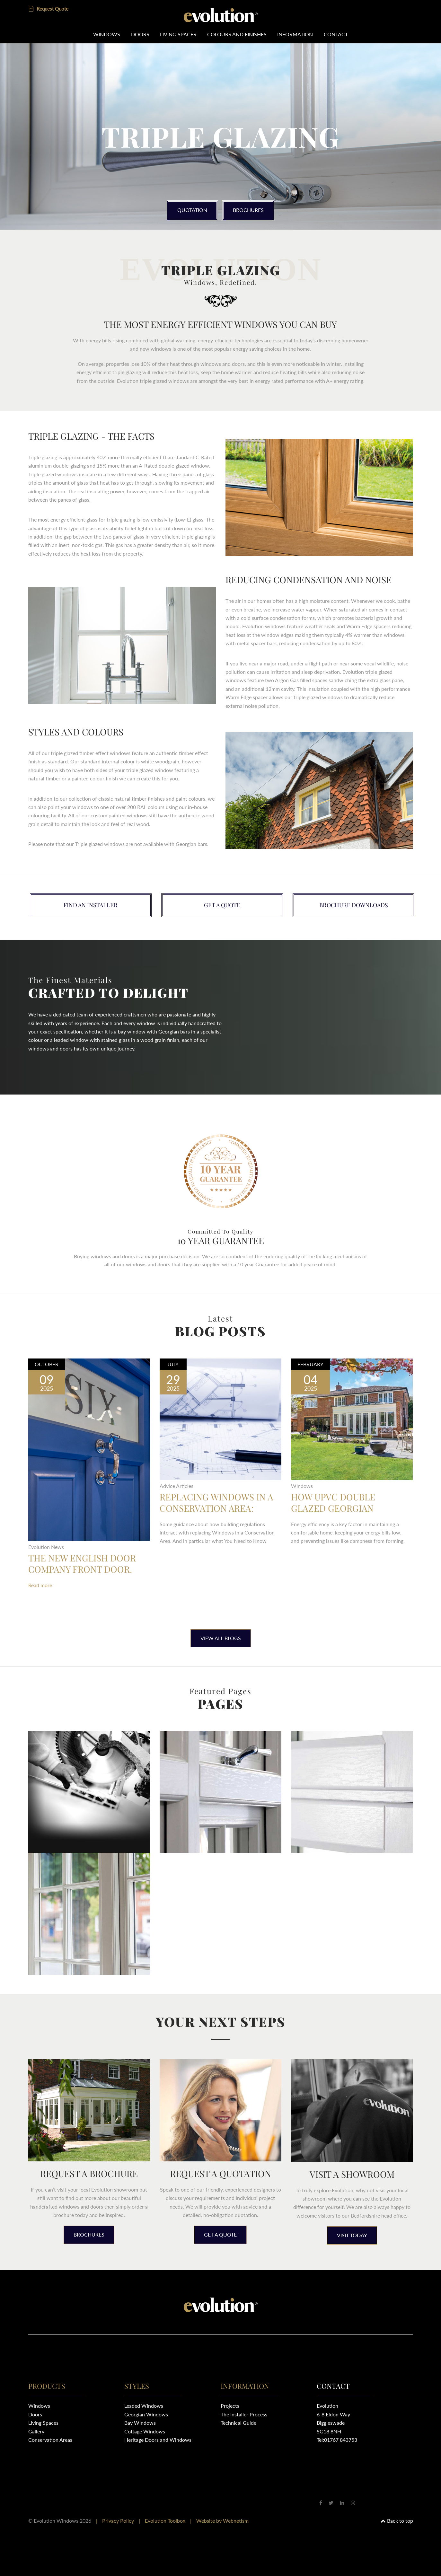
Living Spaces (178, 34)
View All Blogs (220, 1638)
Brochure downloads (353, 905)
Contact (336, 34)
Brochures (248, 210)
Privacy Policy (118, 2521)
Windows (106, 34)
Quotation (192, 210)
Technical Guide (238, 2423)
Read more (40, 1585)
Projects (230, 2406)
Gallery (36, 2431)
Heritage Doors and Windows (157, 2440)
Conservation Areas (50, 2440)
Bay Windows (140, 2423)
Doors (140, 34)
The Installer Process (244, 2414)
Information (295, 34)
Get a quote (222, 905)
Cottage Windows (144, 2431)
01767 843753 (340, 2440)
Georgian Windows (146, 2414)
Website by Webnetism (222, 2521)
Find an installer (91, 905)
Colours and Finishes (237, 34)
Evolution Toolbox (165, 2521)
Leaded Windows (143, 2406)
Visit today (352, 2235)
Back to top (397, 2521)
